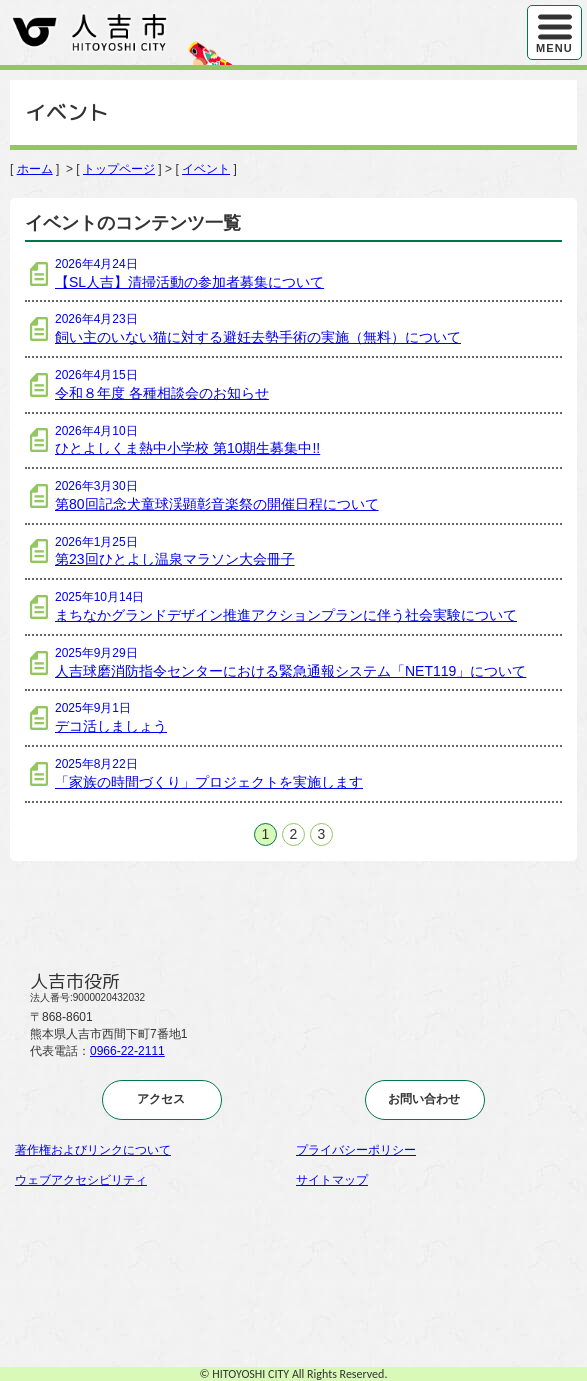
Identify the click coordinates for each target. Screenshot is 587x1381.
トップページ (119, 169)
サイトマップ (332, 1180)
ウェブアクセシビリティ (81, 1180)
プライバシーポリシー (356, 1150)
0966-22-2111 (127, 1051)
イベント (206, 169)
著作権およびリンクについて (93, 1150)
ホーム (35, 169)
